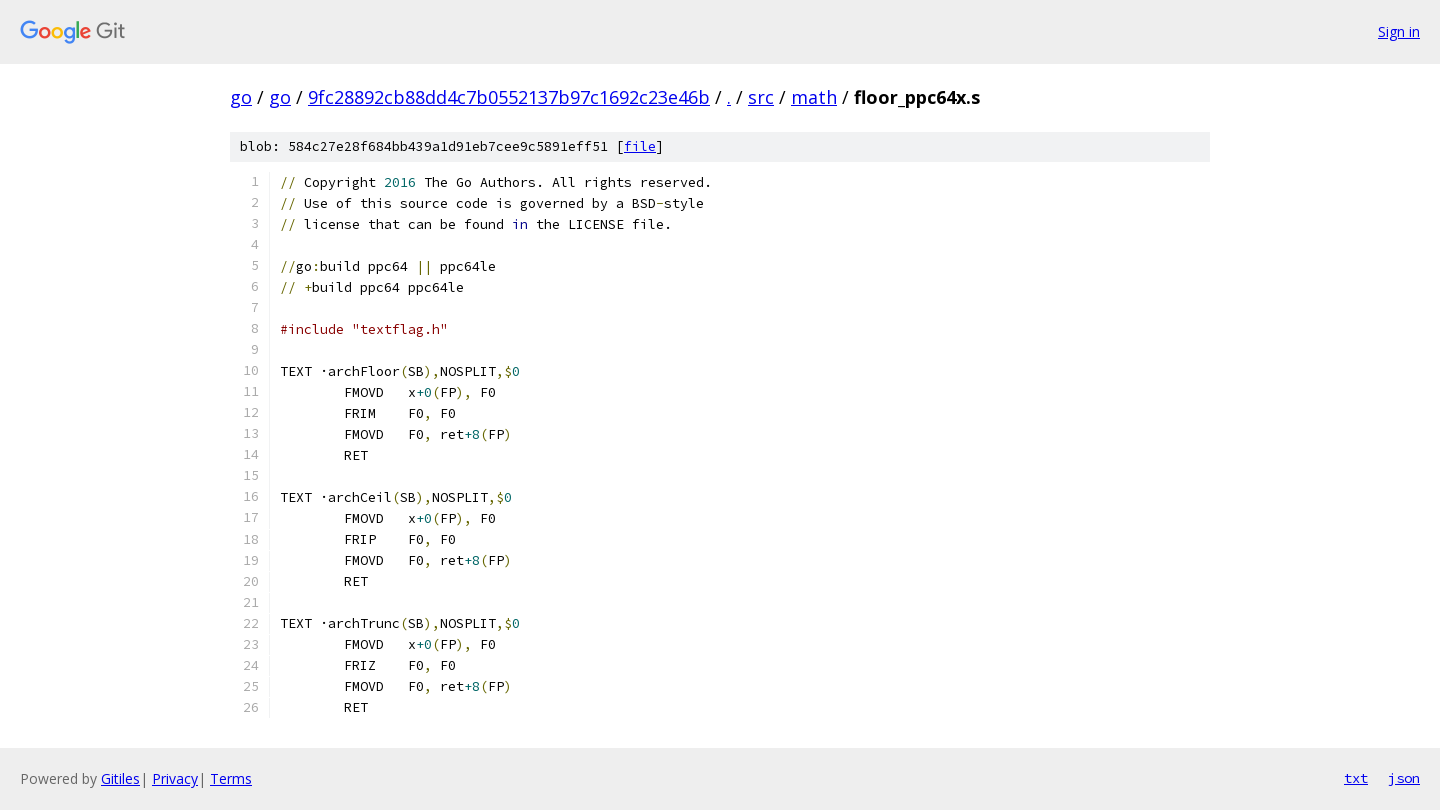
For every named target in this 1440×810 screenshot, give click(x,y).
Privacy (175, 778)
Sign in (1399, 31)
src (761, 97)
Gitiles (120, 778)
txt (1356, 778)
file (640, 146)
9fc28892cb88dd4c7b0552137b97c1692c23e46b (509, 97)
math (814, 97)
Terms (231, 778)
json (1404, 778)
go (241, 97)
